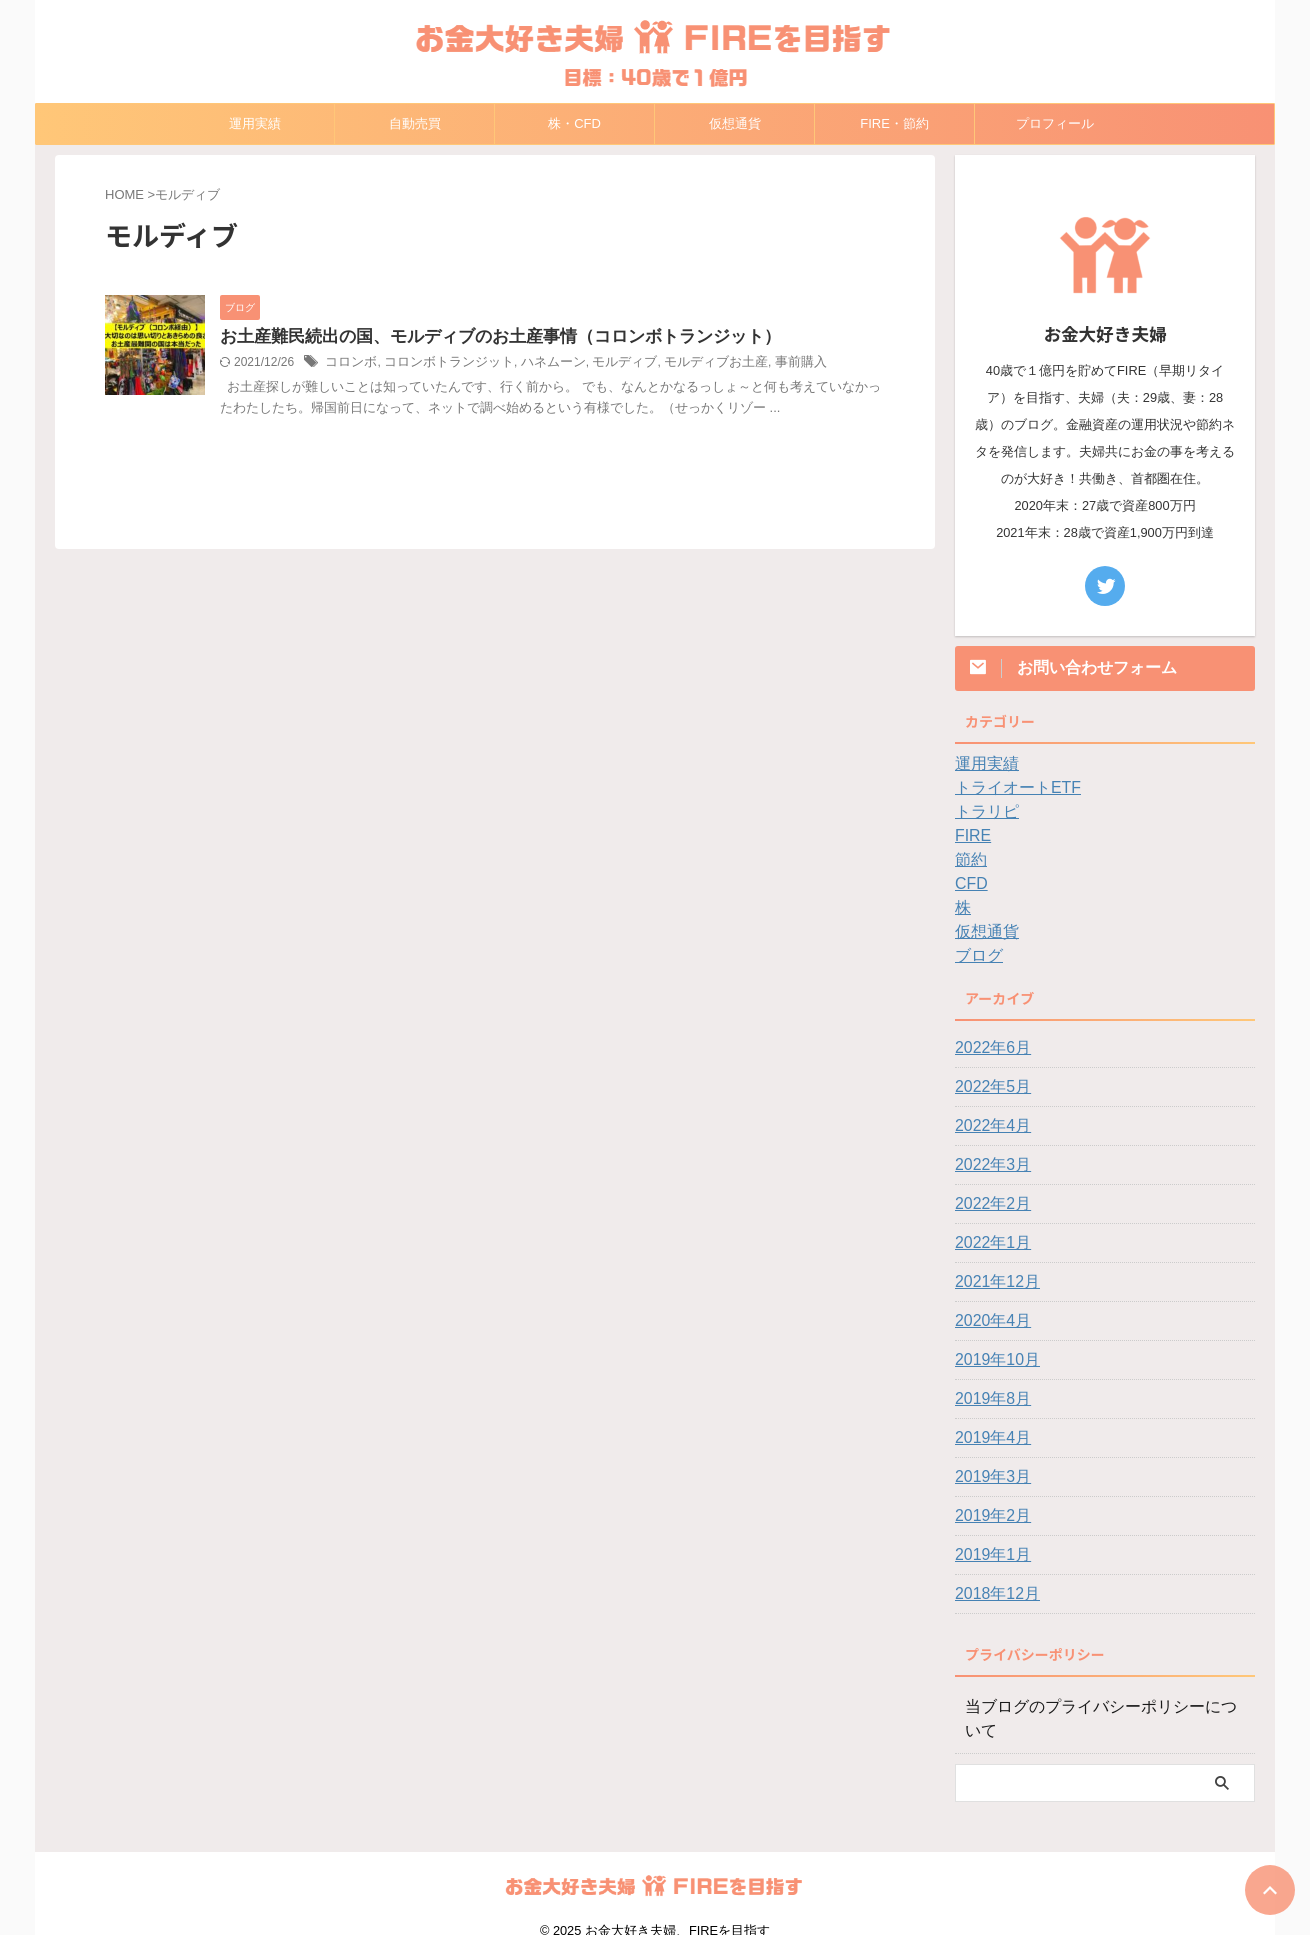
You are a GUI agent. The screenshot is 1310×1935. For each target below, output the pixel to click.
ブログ (976, 956)
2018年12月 (992, 1594)
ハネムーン (537, 364)
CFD (969, 884)
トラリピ (983, 812)
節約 (969, 860)
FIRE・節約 (894, 123)
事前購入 (767, 364)
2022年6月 (988, 1048)
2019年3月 (988, 1477)
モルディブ (603, 364)
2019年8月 (988, 1399)
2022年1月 (988, 1243)
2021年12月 (992, 1282)
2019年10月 (992, 1360)
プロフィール (1055, 123)
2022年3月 (988, 1165)
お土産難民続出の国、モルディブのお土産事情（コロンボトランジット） (484, 337)
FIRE (971, 836)
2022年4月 (988, 1126)
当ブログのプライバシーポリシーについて (1098, 1707)
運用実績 (255, 123)
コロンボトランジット (440, 364)
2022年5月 (988, 1087)
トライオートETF (1010, 788)
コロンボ (349, 364)
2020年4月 (988, 1321)
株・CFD (574, 123)
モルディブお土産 (688, 364)
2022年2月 (988, 1204)
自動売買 (415, 123)
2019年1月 (988, 1555)
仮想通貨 (735, 123)
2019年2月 (988, 1516)
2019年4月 (988, 1438)
